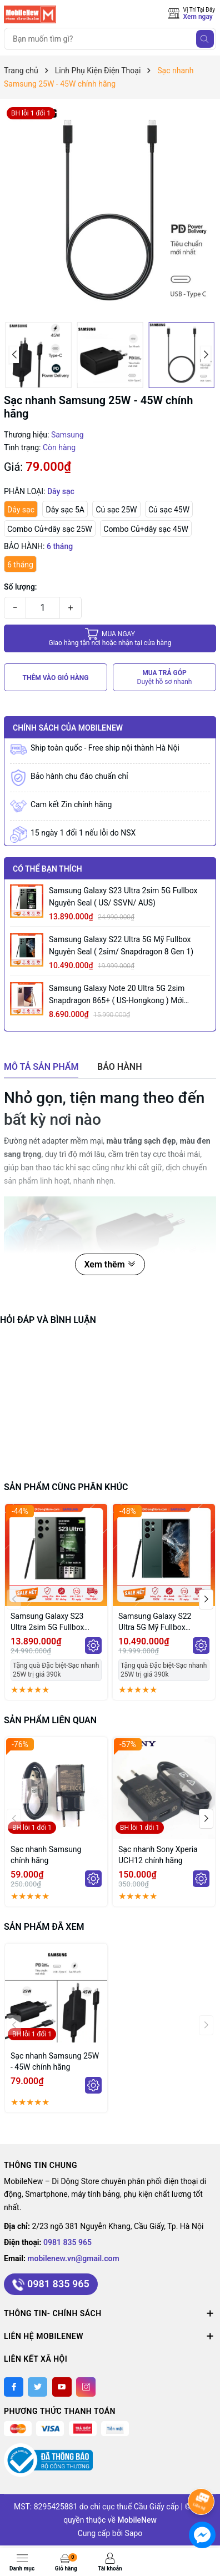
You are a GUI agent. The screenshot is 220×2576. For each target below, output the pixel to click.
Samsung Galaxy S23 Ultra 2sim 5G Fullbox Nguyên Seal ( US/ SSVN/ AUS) (123, 896)
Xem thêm (110, 1264)
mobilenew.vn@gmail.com (73, 2258)
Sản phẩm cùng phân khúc (66, 1487)
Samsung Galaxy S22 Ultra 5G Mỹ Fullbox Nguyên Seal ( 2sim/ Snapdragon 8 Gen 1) (121, 945)
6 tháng (20, 564)
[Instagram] (86, 2387)
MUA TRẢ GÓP (164, 677)
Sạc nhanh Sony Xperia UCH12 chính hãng (158, 1855)
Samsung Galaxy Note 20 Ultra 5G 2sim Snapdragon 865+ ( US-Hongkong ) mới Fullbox (116, 995)
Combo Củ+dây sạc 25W (49, 529)
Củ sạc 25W (116, 509)
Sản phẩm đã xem (44, 1926)
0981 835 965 (67, 2242)
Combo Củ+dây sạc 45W (145, 529)
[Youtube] (62, 2387)
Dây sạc (20, 509)
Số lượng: (20, 586)
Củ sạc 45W (168, 509)
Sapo (134, 2533)
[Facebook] (13, 2387)
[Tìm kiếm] (205, 39)
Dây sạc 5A (65, 509)
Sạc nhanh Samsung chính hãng (46, 1855)
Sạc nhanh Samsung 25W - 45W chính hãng (55, 2061)
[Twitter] (37, 2387)
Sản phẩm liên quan (50, 1720)
